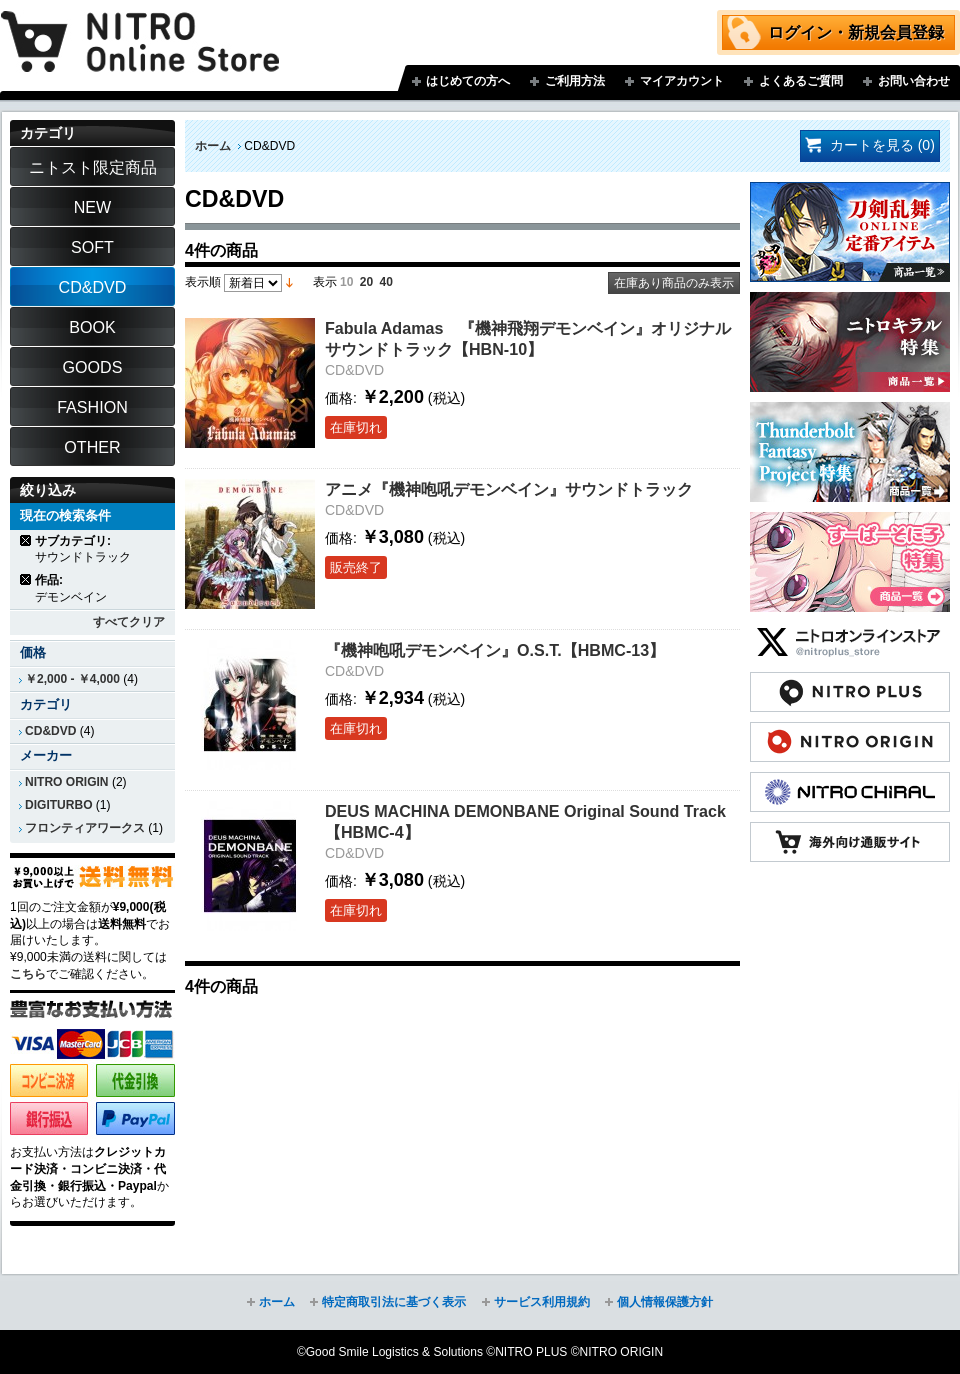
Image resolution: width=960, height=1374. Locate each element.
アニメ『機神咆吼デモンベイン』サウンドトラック (509, 489)
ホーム (213, 146)
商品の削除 (26, 540)
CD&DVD (50, 731)
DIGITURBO (59, 805)
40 (386, 282)
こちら (28, 974)
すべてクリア (129, 622)
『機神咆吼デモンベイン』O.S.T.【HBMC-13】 (495, 650)
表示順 (203, 282)
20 (366, 282)
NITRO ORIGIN (67, 782)
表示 (325, 282)
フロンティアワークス (85, 828)
